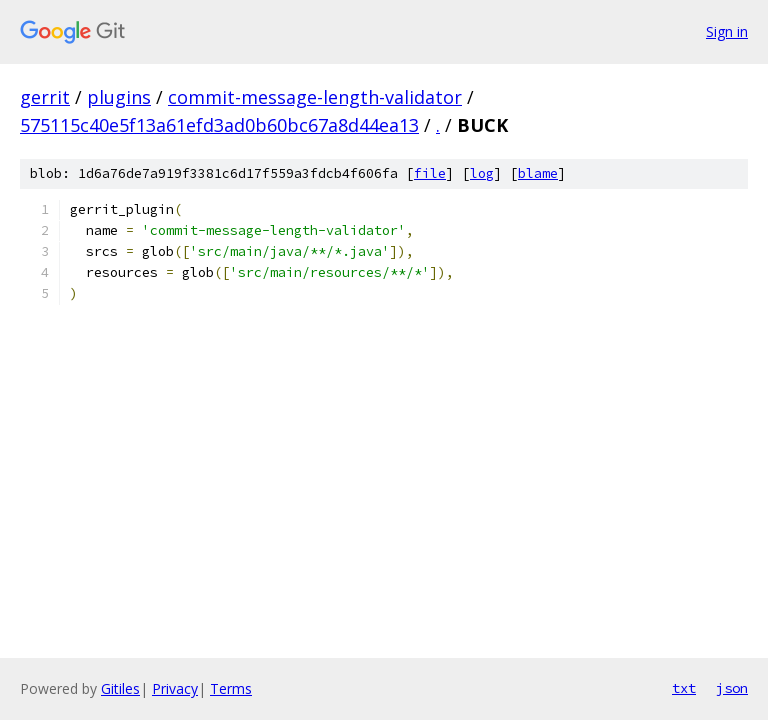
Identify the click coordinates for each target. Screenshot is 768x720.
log (482, 173)
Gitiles (120, 688)
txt (684, 688)
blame (538, 173)
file (430, 173)
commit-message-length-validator (315, 97)
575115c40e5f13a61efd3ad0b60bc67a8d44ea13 (219, 125)
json (732, 688)
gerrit (45, 97)
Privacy (175, 688)
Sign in (727, 31)
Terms (231, 688)
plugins (119, 97)
